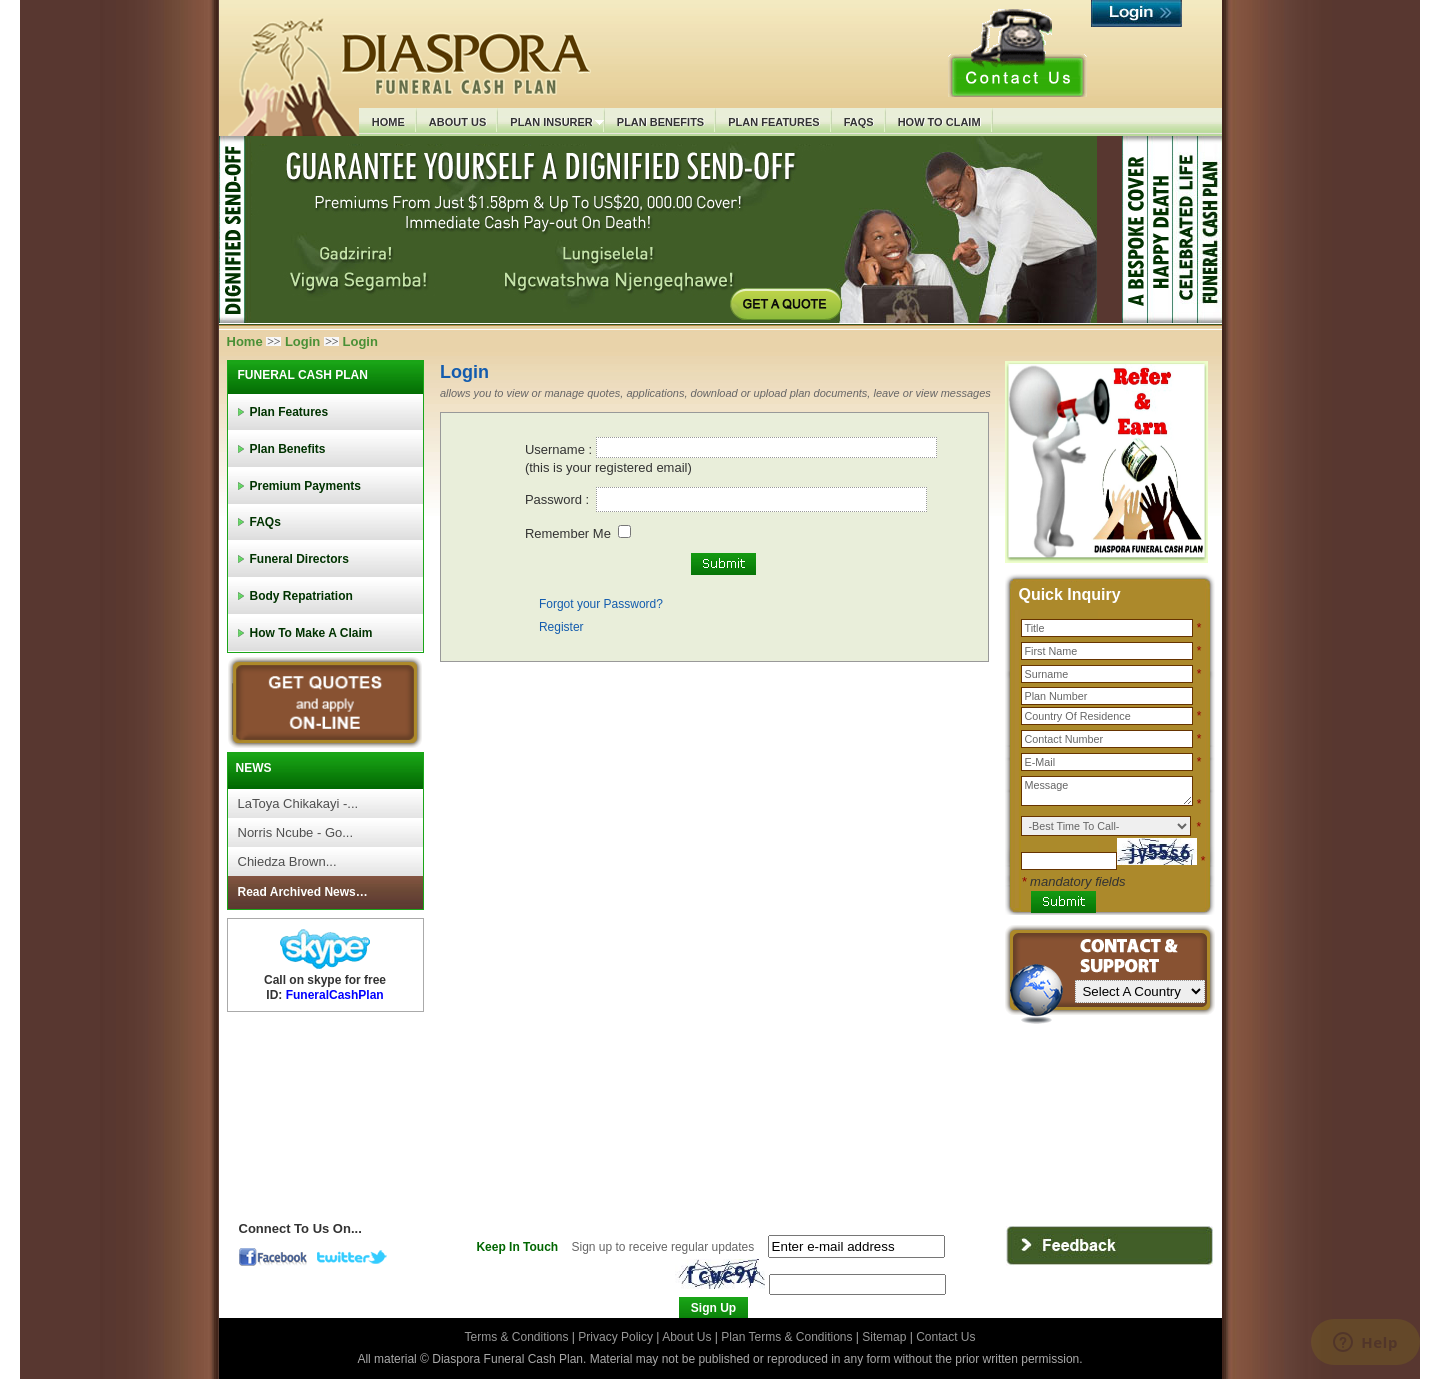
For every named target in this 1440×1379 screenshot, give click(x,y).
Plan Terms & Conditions (786, 1337)
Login (302, 341)
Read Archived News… (303, 892)
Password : (559, 499)
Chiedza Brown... (287, 861)
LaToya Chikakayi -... (298, 803)
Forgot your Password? (601, 604)
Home (245, 341)
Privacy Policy (617, 1337)
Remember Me (568, 533)
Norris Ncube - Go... (296, 832)
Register (561, 627)
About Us (686, 1337)
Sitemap (884, 1337)
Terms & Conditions (517, 1337)
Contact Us (945, 1337)
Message (1107, 791)
